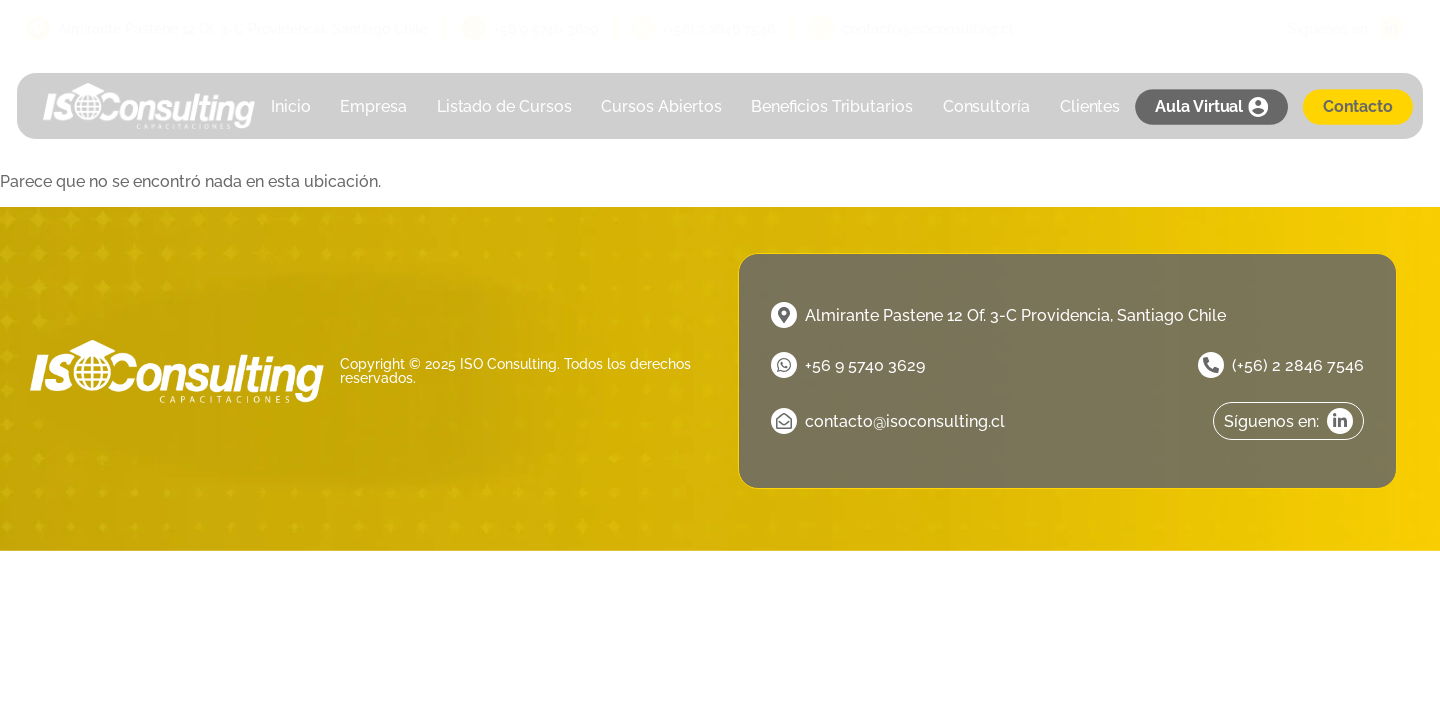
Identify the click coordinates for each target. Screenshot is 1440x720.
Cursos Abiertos (662, 106)
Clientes (1090, 106)
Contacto (1358, 106)
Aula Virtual (1211, 107)
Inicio (291, 106)
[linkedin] (1345, 28)
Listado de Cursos (504, 106)
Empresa (374, 106)
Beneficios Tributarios (833, 106)
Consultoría (986, 106)
